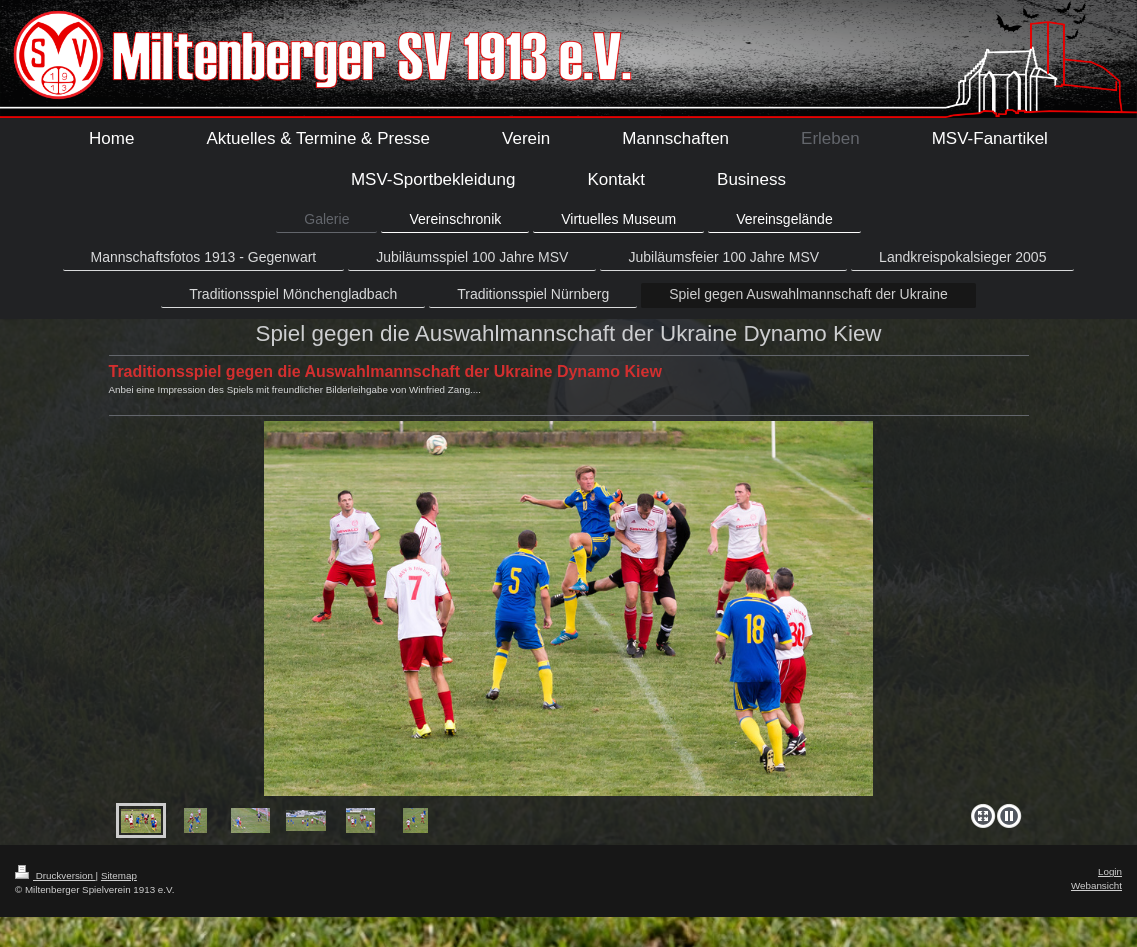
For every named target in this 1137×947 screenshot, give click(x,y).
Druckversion (55, 875)
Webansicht (1096, 885)
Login (1110, 871)
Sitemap (119, 875)
